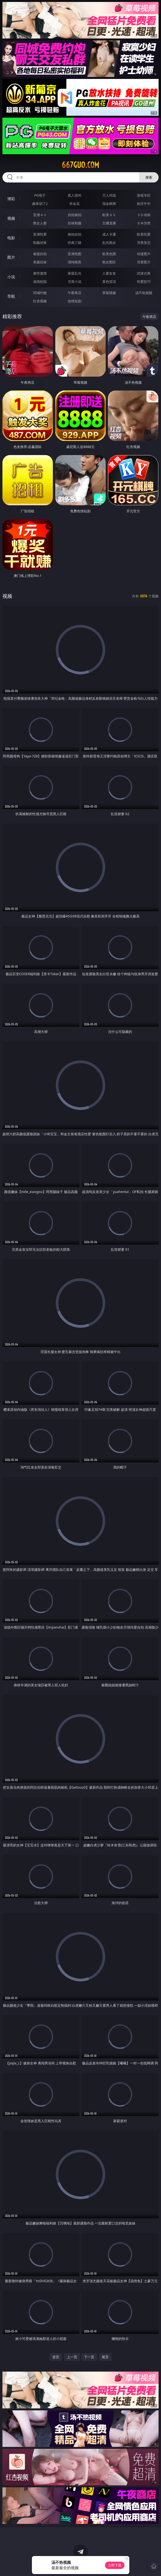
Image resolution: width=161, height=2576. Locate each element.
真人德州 (74, 195)
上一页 (72, 2357)
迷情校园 (40, 281)
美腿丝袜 (40, 262)
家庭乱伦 (74, 273)
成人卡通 (109, 234)
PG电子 (40, 195)
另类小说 (74, 281)
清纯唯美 (74, 262)
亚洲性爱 (40, 234)
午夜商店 (74, 292)
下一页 (89, 2357)
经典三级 (74, 242)
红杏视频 (40, 301)
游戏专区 (144, 195)
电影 (11, 237)
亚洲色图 (74, 253)
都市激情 (40, 273)
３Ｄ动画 (144, 214)
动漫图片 (144, 253)
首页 (55, 2357)
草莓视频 (109, 292)
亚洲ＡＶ (40, 214)
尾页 (105, 2357)
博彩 (11, 198)
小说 (11, 276)
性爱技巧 (144, 281)
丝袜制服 (74, 223)
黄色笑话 (109, 281)
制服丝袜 (40, 242)
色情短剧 (74, 301)
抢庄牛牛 (144, 203)
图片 (11, 257)
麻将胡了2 (40, 203)
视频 (11, 218)
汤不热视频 (143, 292)
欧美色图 (109, 253)
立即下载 (115, 2565)
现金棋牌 (109, 203)
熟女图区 (109, 262)
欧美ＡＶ (109, 214)
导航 (11, 296)
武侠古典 (144, 273)
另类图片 (144, 262)
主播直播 (109, 223)
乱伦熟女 (109, 242)
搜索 (148, 177)
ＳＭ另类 (144, 223)
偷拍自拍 (74, 234)
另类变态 (144, 242)
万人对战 (109, 195)
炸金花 (74, 203)
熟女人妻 (40, 223)
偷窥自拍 (40, 253)
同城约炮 (40, 292)
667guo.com (80, 165)
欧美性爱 (144, 234)
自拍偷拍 (74, 214)
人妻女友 (109, 273)
